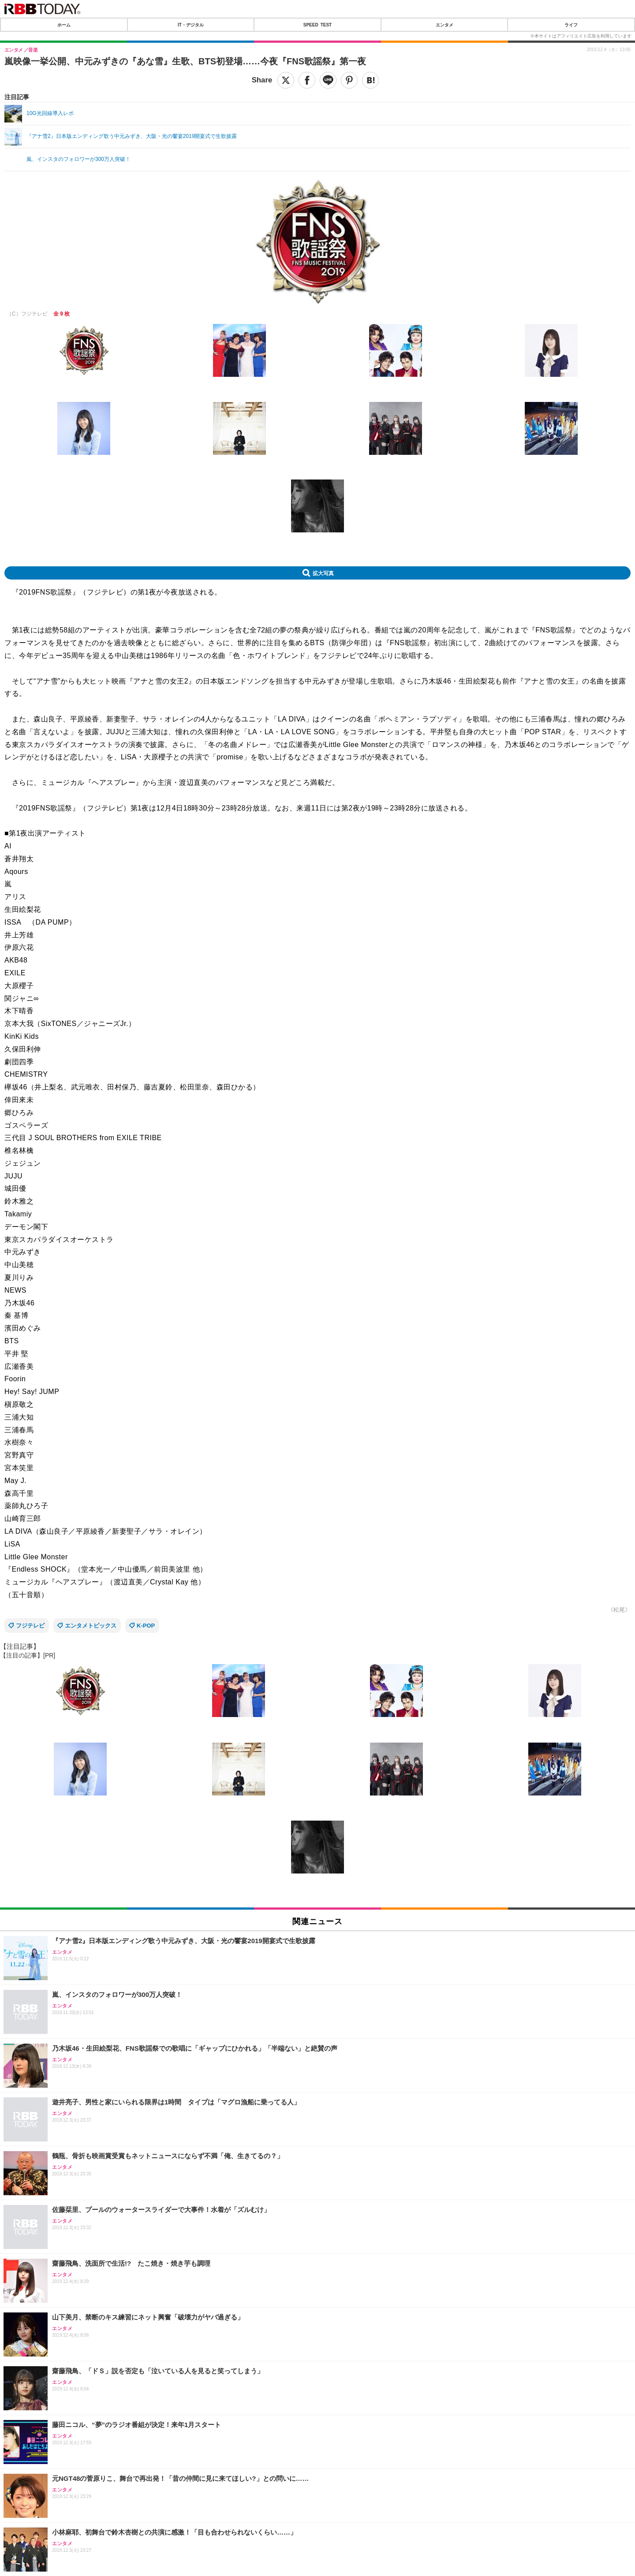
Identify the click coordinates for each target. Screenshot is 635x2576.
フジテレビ (30, 1625)
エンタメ (444, 24)
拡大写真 (323, 573)
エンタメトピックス (90, 1625)
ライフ (571, 24)
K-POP (146, 1625)
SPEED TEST (317, 24)
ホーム (64, 24)
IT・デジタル (191, 24)
